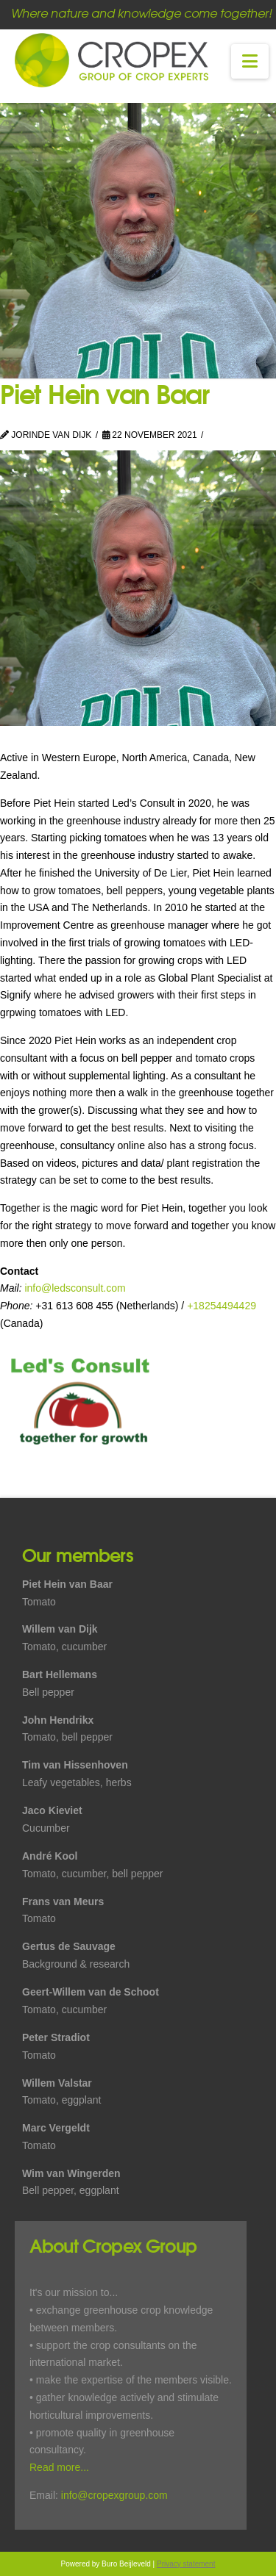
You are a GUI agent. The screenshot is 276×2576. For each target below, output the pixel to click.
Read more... (59, 2467)
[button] (250, 61)
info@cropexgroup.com (114, 2495)
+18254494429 (221, 1306)
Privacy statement (186, 2564)
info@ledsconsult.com (74, 1288)
